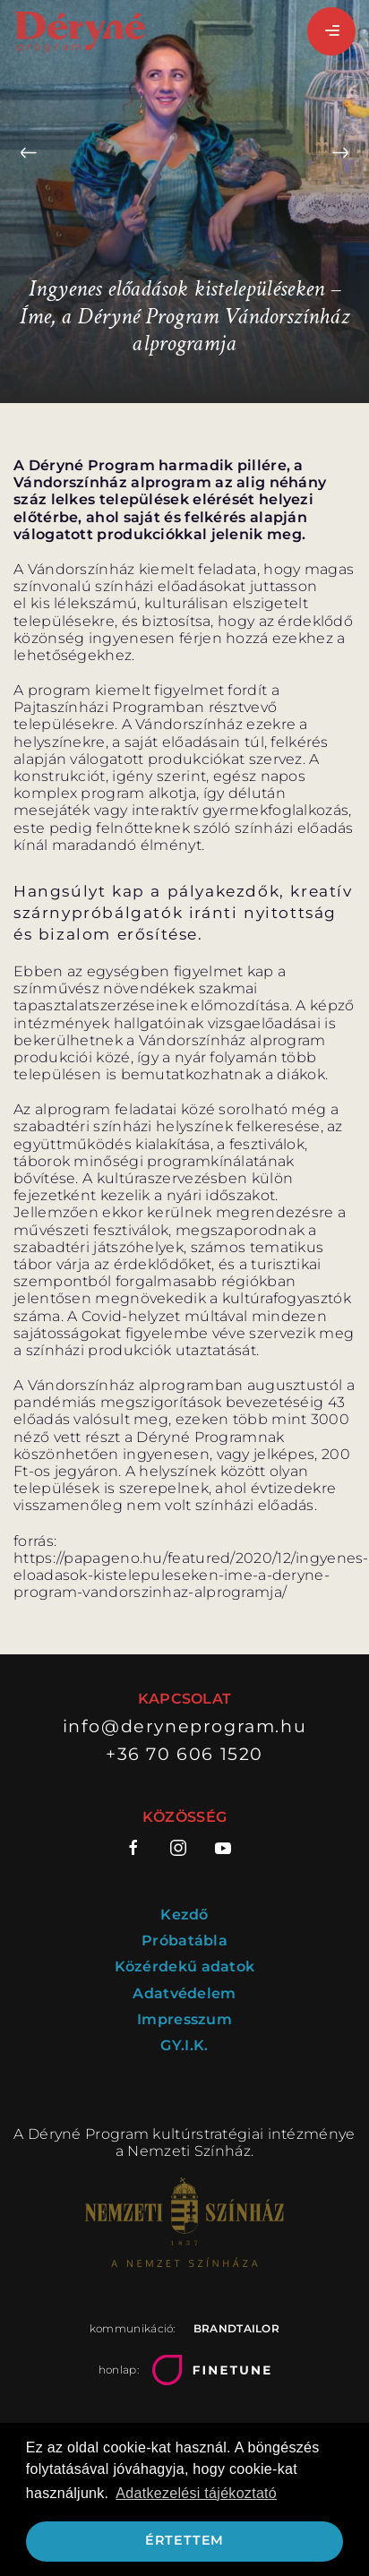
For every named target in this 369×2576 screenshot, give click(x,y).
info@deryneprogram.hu (185, 1726)
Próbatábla (184, 1940)
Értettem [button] (184, 2540)
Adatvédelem (184, 1993)
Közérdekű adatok (185, 1966)
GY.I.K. (184, 2045)
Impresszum (184, 2019)
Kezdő (184, 1914)
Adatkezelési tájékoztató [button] (196, 2493)
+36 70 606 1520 (184, 1754)
